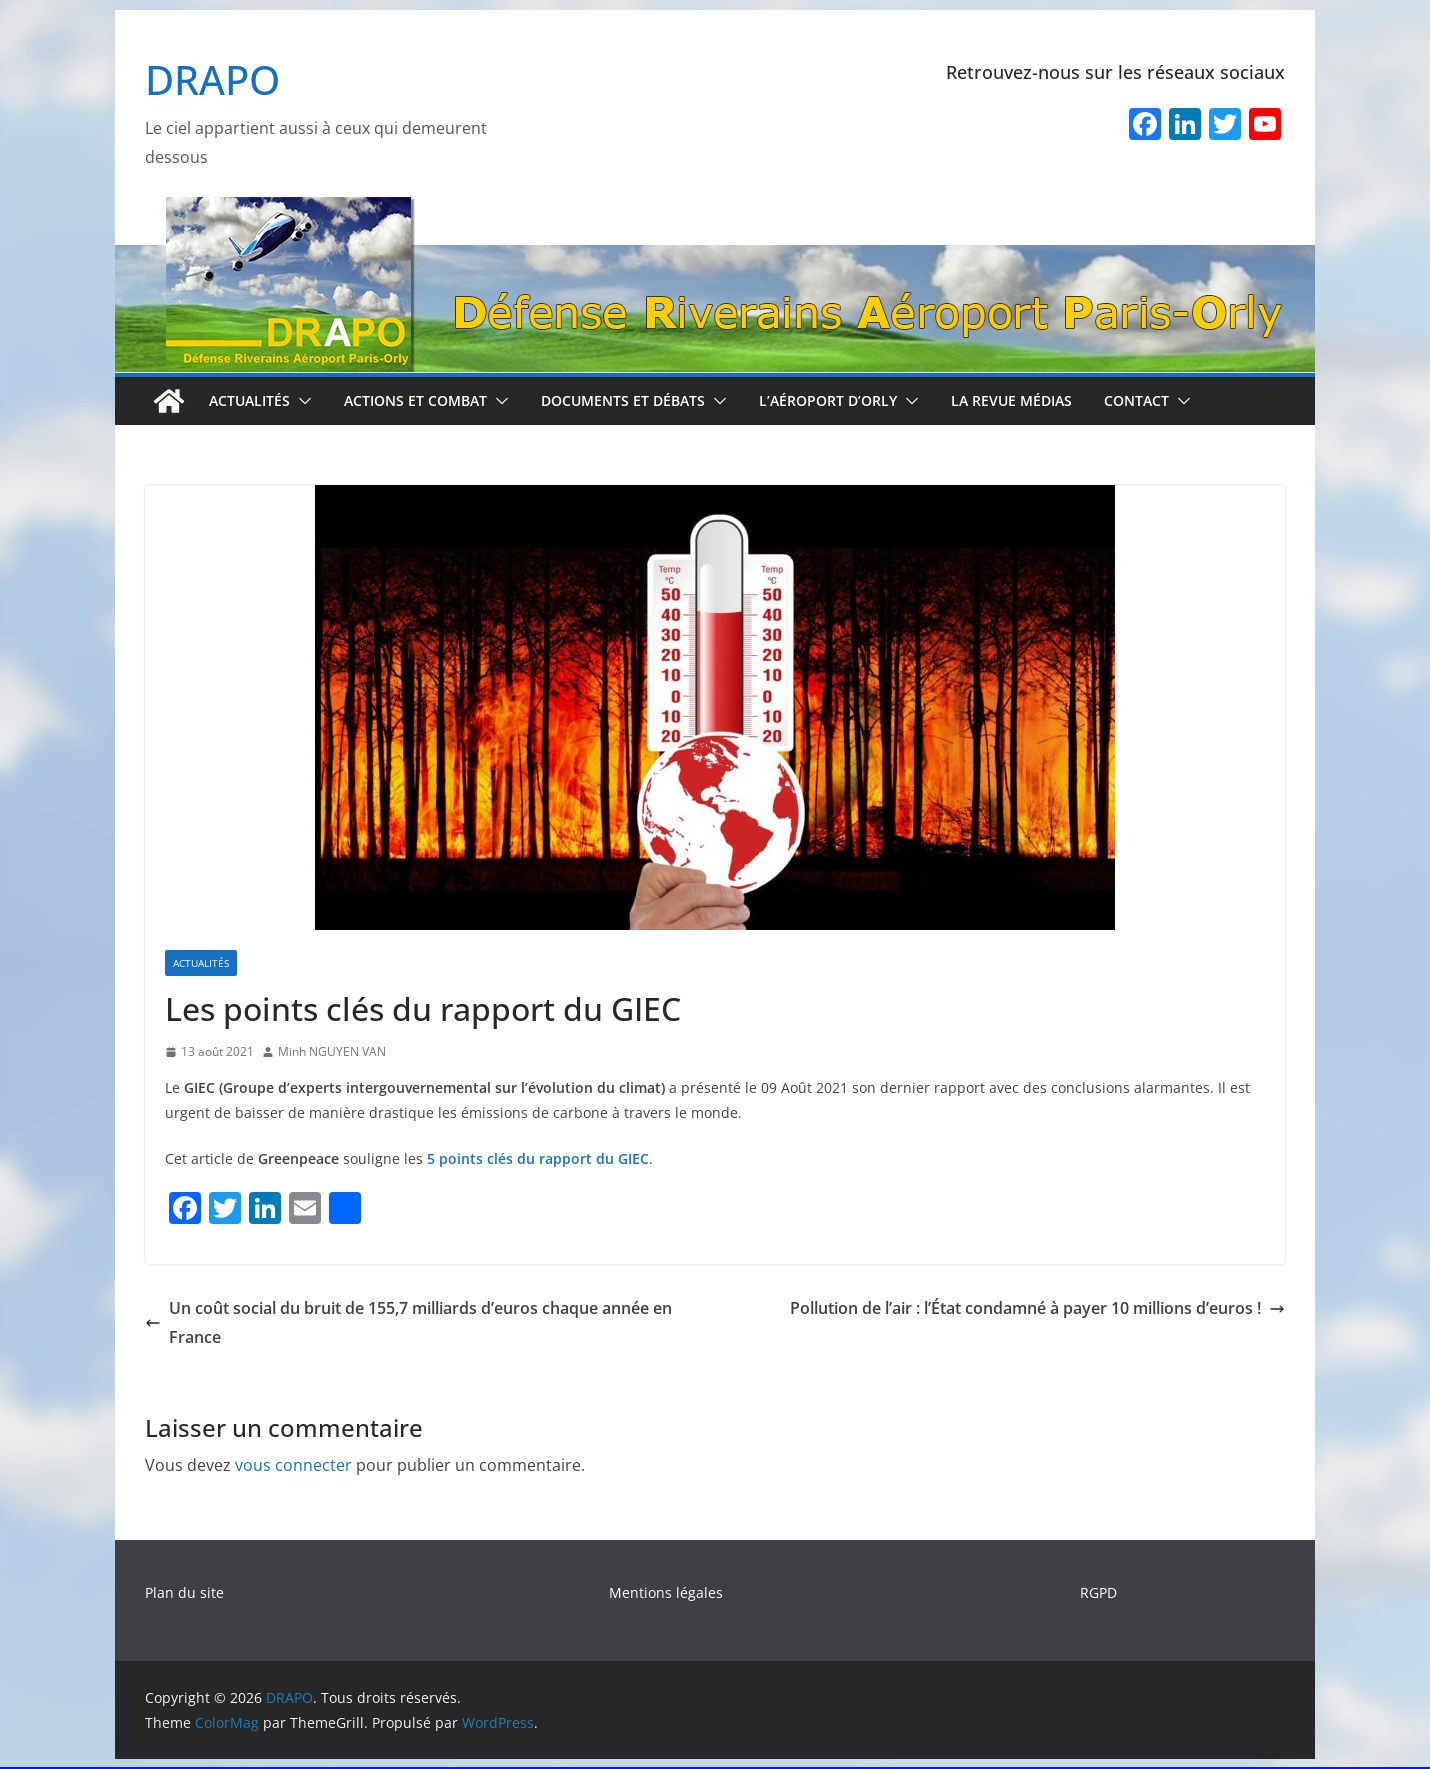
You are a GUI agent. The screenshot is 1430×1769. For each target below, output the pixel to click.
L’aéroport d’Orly (828, 400)
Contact (1136, 400)
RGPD (1098, 1592)
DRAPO (212, 79)
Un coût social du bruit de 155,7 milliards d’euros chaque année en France (408, 1322)
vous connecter (293, 1465)
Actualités (249, 400)
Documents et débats (623, 400)
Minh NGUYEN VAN (332, 1051)
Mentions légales (666, 1592)
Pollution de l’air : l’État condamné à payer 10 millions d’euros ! (1037, 1308)
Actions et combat (415, 400)
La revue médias (1011, 400)
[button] (301, 401)
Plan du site (184, 1592)
